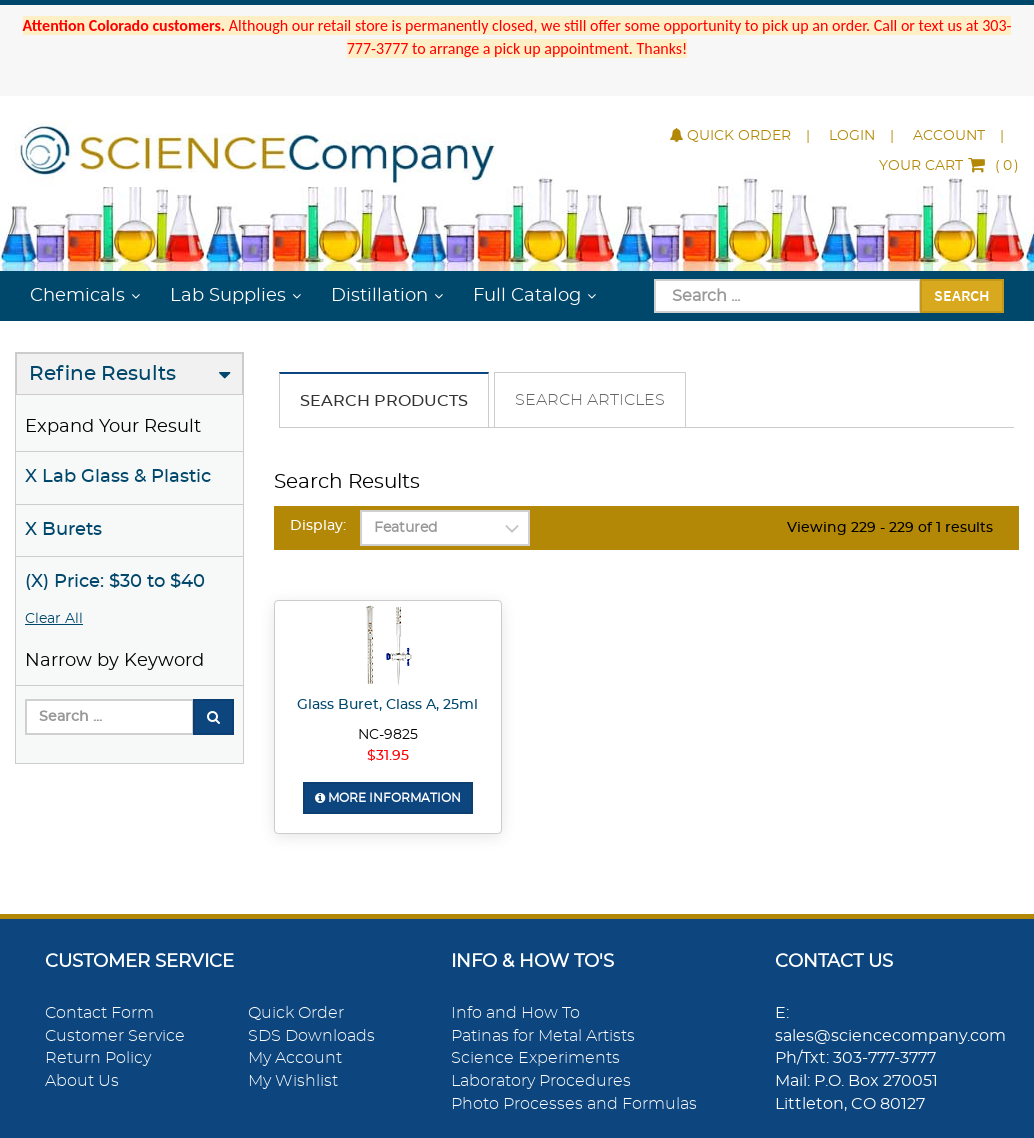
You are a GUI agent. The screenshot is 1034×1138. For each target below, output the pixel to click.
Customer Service (115, 1036)
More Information (388, 798)
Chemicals (77, 296)
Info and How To (515, 1013)
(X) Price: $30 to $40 (115, 582)
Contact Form (99, 1013)
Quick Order (730, 136)
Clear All (54, 619)
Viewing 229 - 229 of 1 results (890, 528)
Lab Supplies (228, 296)
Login (852, 136)
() (949, 166)
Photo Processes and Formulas (574, 1104)
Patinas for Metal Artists (543, 1036)
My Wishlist (293, 1081)
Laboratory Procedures (541, 1081)
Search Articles (590, 400)
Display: (318, 526)
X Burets (63, 530)
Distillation (379, 296)
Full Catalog (527, 296)
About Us (82, 1081)
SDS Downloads (311, 1036)
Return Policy (98, 1058)
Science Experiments (535, 1058)
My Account (295, 1058)
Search (962, 295)
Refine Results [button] (102, 374)
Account (949, 136)
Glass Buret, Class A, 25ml (387, 705)
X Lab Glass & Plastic (118, 477)
